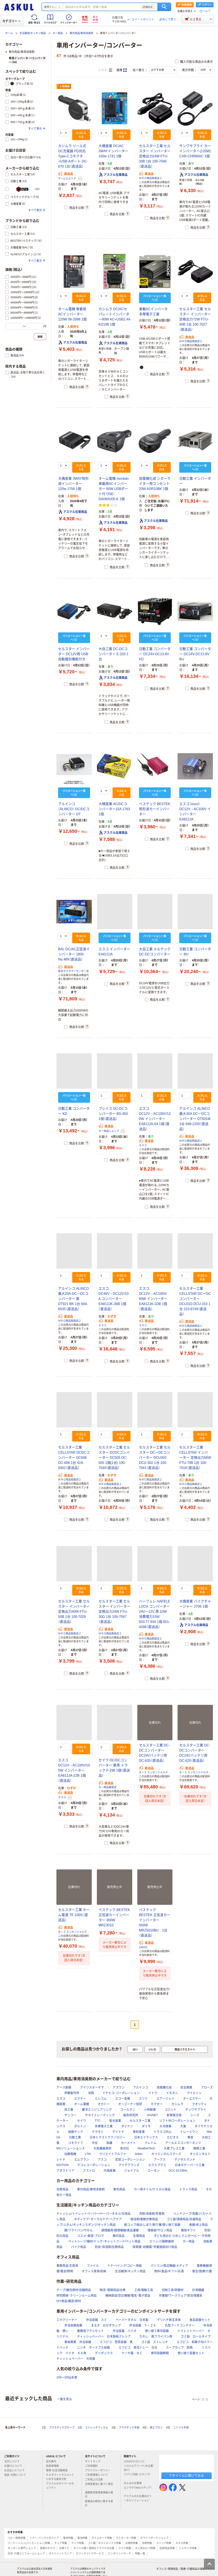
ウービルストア (67, 178)
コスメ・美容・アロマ (90, 2235)
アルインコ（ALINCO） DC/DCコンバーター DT (73, 809)
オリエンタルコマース (166, 2154)
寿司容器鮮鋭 (160, 2353)
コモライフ (75, 2142)
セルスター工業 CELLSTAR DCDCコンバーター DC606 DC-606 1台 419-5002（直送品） (74, 1458)
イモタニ (172, 2093)
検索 (164, 7)
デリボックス (104, 2353)
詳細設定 (148, 7)
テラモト (98, 2131)
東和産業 (139, 2131)
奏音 (190, 2137)
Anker (139, 2154)
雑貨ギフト (188, 2230)
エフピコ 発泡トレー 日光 (138, 2347)
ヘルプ (206, 11)
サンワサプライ (195, 2109)
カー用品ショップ (109, 1131)
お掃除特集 (131, 2543)
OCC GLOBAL (178, 2170)
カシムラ (177, 2104)
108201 (143, 1947)
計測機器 (198, 2290)
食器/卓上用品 (198, 2224)
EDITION (62, 2165)
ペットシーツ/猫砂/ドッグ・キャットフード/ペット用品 (104, 2241)
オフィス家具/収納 (94, 2271)
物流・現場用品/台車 (113, 2290)
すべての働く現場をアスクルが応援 (93, 2548)
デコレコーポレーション (93, 2165)
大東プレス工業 (174, 2148)
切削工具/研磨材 (173, 2290)
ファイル (93, 2265)
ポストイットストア (60, 2553)
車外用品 (119, 2189)
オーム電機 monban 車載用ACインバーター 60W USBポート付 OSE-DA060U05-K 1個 (114, 489)
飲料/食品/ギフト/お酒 (169, 2271)
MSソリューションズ (70, 2148)
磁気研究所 (130, 2115)
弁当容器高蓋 (73, 2325)
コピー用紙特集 (17, 2538)
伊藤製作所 (71, 2093)
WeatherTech (146, 2148)
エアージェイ (165, 2098)
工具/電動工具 (143, 2290)
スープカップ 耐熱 (179, 2347)
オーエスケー (192, 2098)
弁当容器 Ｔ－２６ (142, 2325)
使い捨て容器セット (191, 2353)
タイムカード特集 (102, 2538)
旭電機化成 (164, 2087)
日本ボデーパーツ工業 (190, 2165)
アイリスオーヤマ (92, 2087)
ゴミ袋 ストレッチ (154, 2342)
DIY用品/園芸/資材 (68, 2301)
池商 (91, 2093)
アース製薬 (63, 2087)
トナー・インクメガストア (44, 2538)
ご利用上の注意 (95, 2479)
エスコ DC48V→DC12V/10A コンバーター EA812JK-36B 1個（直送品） (114, 1299)
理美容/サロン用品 (160, 2230)
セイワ (81, 2120)
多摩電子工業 (104, 2126)
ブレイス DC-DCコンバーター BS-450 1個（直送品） (113, 1114)
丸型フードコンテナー (180, 2325)
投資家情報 (54, 2465)
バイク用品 (78, 2247)
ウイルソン (194, 2093)
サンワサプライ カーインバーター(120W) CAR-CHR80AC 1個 (195, 151)
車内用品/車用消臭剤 (81, 33)
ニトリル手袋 (181, 2427)
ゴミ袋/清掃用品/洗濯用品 (184, 2219)
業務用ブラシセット (90, 2331)
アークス (160, 2159)
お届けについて (15, 2465)
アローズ (207, 2087)
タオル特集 (181, 2543)
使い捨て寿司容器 (157, 2331)
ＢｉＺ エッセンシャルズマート (155, 1772)
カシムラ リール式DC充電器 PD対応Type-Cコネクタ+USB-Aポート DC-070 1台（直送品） (73, 156)
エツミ (143, 2098)
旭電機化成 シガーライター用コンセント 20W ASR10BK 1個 (155, 484)
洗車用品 (62, 2189)
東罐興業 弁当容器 (77, 2342)
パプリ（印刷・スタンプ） (137, 2476)
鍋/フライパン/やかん (78, 2230)
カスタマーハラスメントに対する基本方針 (60, 2476)
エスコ (143, 1145)
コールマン (127, 2109)
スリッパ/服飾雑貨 (161, 2241)
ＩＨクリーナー (66, 2319)
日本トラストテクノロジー (107, 2137)
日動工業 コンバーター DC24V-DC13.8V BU (195, 654)
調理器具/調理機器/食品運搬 (120, 2230)
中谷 (95, 2142)
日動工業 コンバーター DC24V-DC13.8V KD (155, 654)
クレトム (150, 2142)
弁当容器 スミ (96, 2319)
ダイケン (127, 2126)
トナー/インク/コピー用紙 (124, 2265)
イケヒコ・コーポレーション (121, 2093)
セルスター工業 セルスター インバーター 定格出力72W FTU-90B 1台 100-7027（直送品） (195, 319)
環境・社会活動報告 (58, 2470)
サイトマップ (92, 2461)
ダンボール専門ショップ (22, 2548)
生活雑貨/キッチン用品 (33, 33)
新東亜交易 (174, 2115)
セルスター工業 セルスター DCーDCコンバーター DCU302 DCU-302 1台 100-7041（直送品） (155, 1458)
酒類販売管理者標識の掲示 (99, 2494)
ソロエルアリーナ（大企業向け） (138, 2468)
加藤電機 (70, 2154)
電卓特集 (68, 2538)
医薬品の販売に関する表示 (99, 2503)
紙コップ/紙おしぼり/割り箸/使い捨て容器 (152, 2224)
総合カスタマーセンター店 (73, 971)
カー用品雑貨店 (107, 1787)
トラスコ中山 (162, 2131)
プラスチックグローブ (62, 2427)
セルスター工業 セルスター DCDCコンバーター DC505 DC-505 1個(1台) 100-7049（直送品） (114, 1458)
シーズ (194, 2115)
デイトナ (118, 2131)
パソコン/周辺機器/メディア (169, 2265)
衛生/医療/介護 (202, 2271)
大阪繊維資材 (102, 2148)
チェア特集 (60, 2543)
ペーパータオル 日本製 (132, 2319)
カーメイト (128, 2142)
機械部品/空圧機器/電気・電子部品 (127, 2295)
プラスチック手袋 (129, 2427)
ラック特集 (77, 2543)
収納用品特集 (167, 2548)
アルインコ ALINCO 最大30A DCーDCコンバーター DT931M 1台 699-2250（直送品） (194, 1119)
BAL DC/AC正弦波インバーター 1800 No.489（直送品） (74, 954)
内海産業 (110, 2170)
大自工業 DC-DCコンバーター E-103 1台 (113, 654)
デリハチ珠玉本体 (169, 2319)
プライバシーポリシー (99, 2470)
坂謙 (109, 2142)
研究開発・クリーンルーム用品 (76, 2295)
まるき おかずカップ (106, 2325)
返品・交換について (16, 2474)
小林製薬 (150, 2109)
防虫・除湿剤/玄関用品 (109, 2247)
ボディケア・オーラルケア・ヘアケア (98, 2219)
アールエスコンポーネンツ (183, 2142)
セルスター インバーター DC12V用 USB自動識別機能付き (74, 654)
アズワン (119, 2087)
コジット (170, 2109)
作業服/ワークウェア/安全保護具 (180, 2295)
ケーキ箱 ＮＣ (132, 2353)
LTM (88, 2154)
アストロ (89, 2170)
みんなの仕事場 (134, 2483)
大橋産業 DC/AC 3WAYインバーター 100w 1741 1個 (113, 151)
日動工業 (75, 2137)
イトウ (152, 2093)
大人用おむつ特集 (145, 2548)
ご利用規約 (93, 2465)
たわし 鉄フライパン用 (155, 2336)
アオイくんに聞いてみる (186, 2475)
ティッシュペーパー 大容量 (75, 2358)
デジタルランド (184, 2159)
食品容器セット (199, 2319)
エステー (80, 2098)
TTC (97, 2120)
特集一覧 (140, 2553)
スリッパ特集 (163, 2543)
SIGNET (152, 2115)
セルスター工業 (140, 2120)
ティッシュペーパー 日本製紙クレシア (104, 2336)
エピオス (173, 2137)
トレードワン (189, 2131)
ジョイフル (131, 2170)
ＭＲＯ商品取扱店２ (150, 178)
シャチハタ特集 (188, 2548)
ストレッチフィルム (96, 2427)
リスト (105, 70)
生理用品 (139, 2235)
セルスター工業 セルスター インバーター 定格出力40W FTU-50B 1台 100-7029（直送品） (74, 1611)
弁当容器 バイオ (124, 2331)
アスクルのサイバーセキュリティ (60, 2485)
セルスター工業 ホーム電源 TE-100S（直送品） (74, 1915)
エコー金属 (122, 2098)
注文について (13, 2461)
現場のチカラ (47, 2548)
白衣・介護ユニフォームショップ (26, 2553)
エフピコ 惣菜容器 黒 (116, 2342)
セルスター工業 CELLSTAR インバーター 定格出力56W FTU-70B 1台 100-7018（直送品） (195, 1458)
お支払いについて (16, 2470)
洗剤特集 (147, 2543)
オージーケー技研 (130, 2104)
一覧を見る (64, 2399)
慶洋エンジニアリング (97, 2109)
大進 (183, 2126)
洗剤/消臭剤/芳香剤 (152, 2213)
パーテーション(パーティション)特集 (29, 2543)
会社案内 (53, 2461)
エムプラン (81, 2159)
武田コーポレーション (130, 2159)
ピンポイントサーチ (119, 2553)
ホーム (9, 33)
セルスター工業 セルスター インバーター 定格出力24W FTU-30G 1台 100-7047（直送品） (114, 1611)
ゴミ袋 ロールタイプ (196, 2336)
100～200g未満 (66, 2377)
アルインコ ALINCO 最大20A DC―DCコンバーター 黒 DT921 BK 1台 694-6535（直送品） (73, 1299)
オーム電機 (81, 2104)
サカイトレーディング (100, 2115)
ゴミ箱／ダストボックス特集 (104, 2543)
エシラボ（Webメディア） (138, 2489)
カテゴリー (11, 21)
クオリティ (199, 2104)
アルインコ (140, 2087)
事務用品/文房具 (67, 2265)
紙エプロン (156, 2427)
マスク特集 (124, 2548)
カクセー (157, 2104)
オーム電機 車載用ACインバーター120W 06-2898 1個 (72, 314)
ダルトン (80, 2126)
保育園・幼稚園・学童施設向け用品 (154, 2247)
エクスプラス (157, 2165)
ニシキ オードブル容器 (93, 2347)
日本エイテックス (146, 2137)
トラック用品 (188, 2189)
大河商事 (165, 2126)
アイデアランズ (129, 2165)
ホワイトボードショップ (154, 2538)
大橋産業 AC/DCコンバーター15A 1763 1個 (114, 809)
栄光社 (124, 2148)
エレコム (101, 2098)
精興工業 (199, 2148)
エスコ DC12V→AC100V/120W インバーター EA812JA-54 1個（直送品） (155, 1119)
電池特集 (82, 2538)
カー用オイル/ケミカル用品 (152, 2189)
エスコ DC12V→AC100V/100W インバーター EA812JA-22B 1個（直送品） (74, 1770)
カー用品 (58, 33)
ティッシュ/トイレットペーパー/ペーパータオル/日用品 (93, 2213)
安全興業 (186, 2087)
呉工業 (68, 2109)
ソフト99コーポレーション (177, 2120)
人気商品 (64, 86)
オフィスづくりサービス (90, 2553)
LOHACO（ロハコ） (136, 2461)
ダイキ (146, 2126)
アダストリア (65, 2170)
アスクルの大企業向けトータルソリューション (138, 2498)
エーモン (154, 2170)
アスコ (102, 2159)
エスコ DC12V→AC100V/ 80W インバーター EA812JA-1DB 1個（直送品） (153, 1299)
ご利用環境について (98, 2474)
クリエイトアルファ (112, 2154)
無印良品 (119, 2235)
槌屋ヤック (75, 2131)
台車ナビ (64, 2548)
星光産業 (115, 2120)
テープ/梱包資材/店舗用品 (73, 2290)
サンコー (70, 2115)
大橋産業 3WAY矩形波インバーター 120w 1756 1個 (73, 484)
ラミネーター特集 (126, 2538)
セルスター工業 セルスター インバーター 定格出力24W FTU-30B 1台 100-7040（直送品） (155, 156)
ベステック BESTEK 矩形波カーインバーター (155, 809)
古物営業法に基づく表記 (99, 2486)
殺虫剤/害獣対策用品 (144, 2219)
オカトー (104, 2104)
